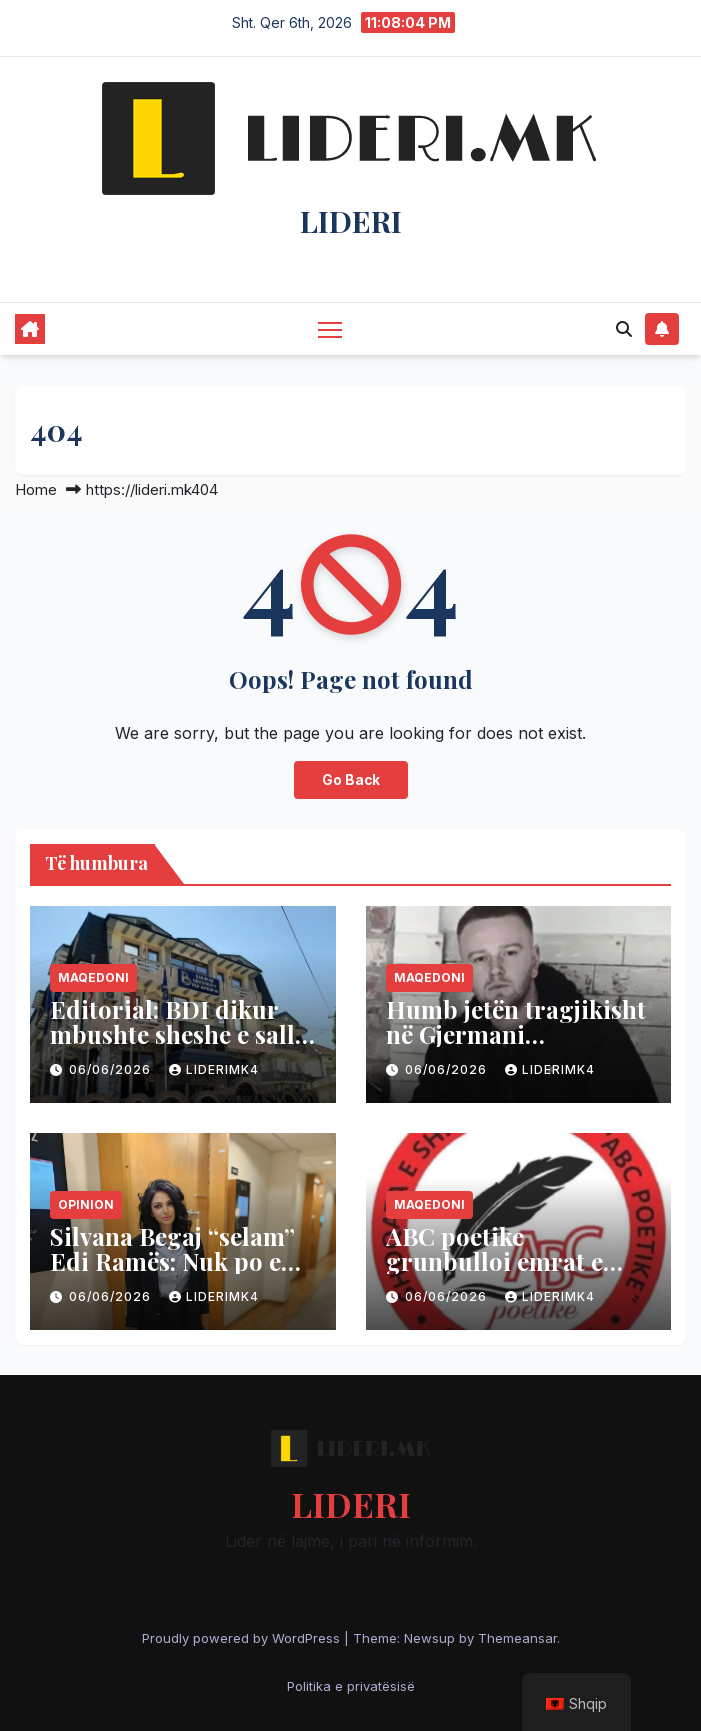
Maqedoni (93, 977)
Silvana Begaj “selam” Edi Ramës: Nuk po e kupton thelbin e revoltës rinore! (172, 1273)
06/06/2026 (112, 1069)
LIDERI (351, 221)
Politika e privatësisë (351, 1686)
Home (36, 489)
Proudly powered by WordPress (243, 1638)
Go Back (351, 780)
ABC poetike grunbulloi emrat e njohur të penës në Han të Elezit (517, 1273)
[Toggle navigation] (330, 328)
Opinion (86, 1204)
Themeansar (517, 1638)
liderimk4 (214, 1069)
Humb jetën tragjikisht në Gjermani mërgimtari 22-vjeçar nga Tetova (516, 1046)
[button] (624, 329)
